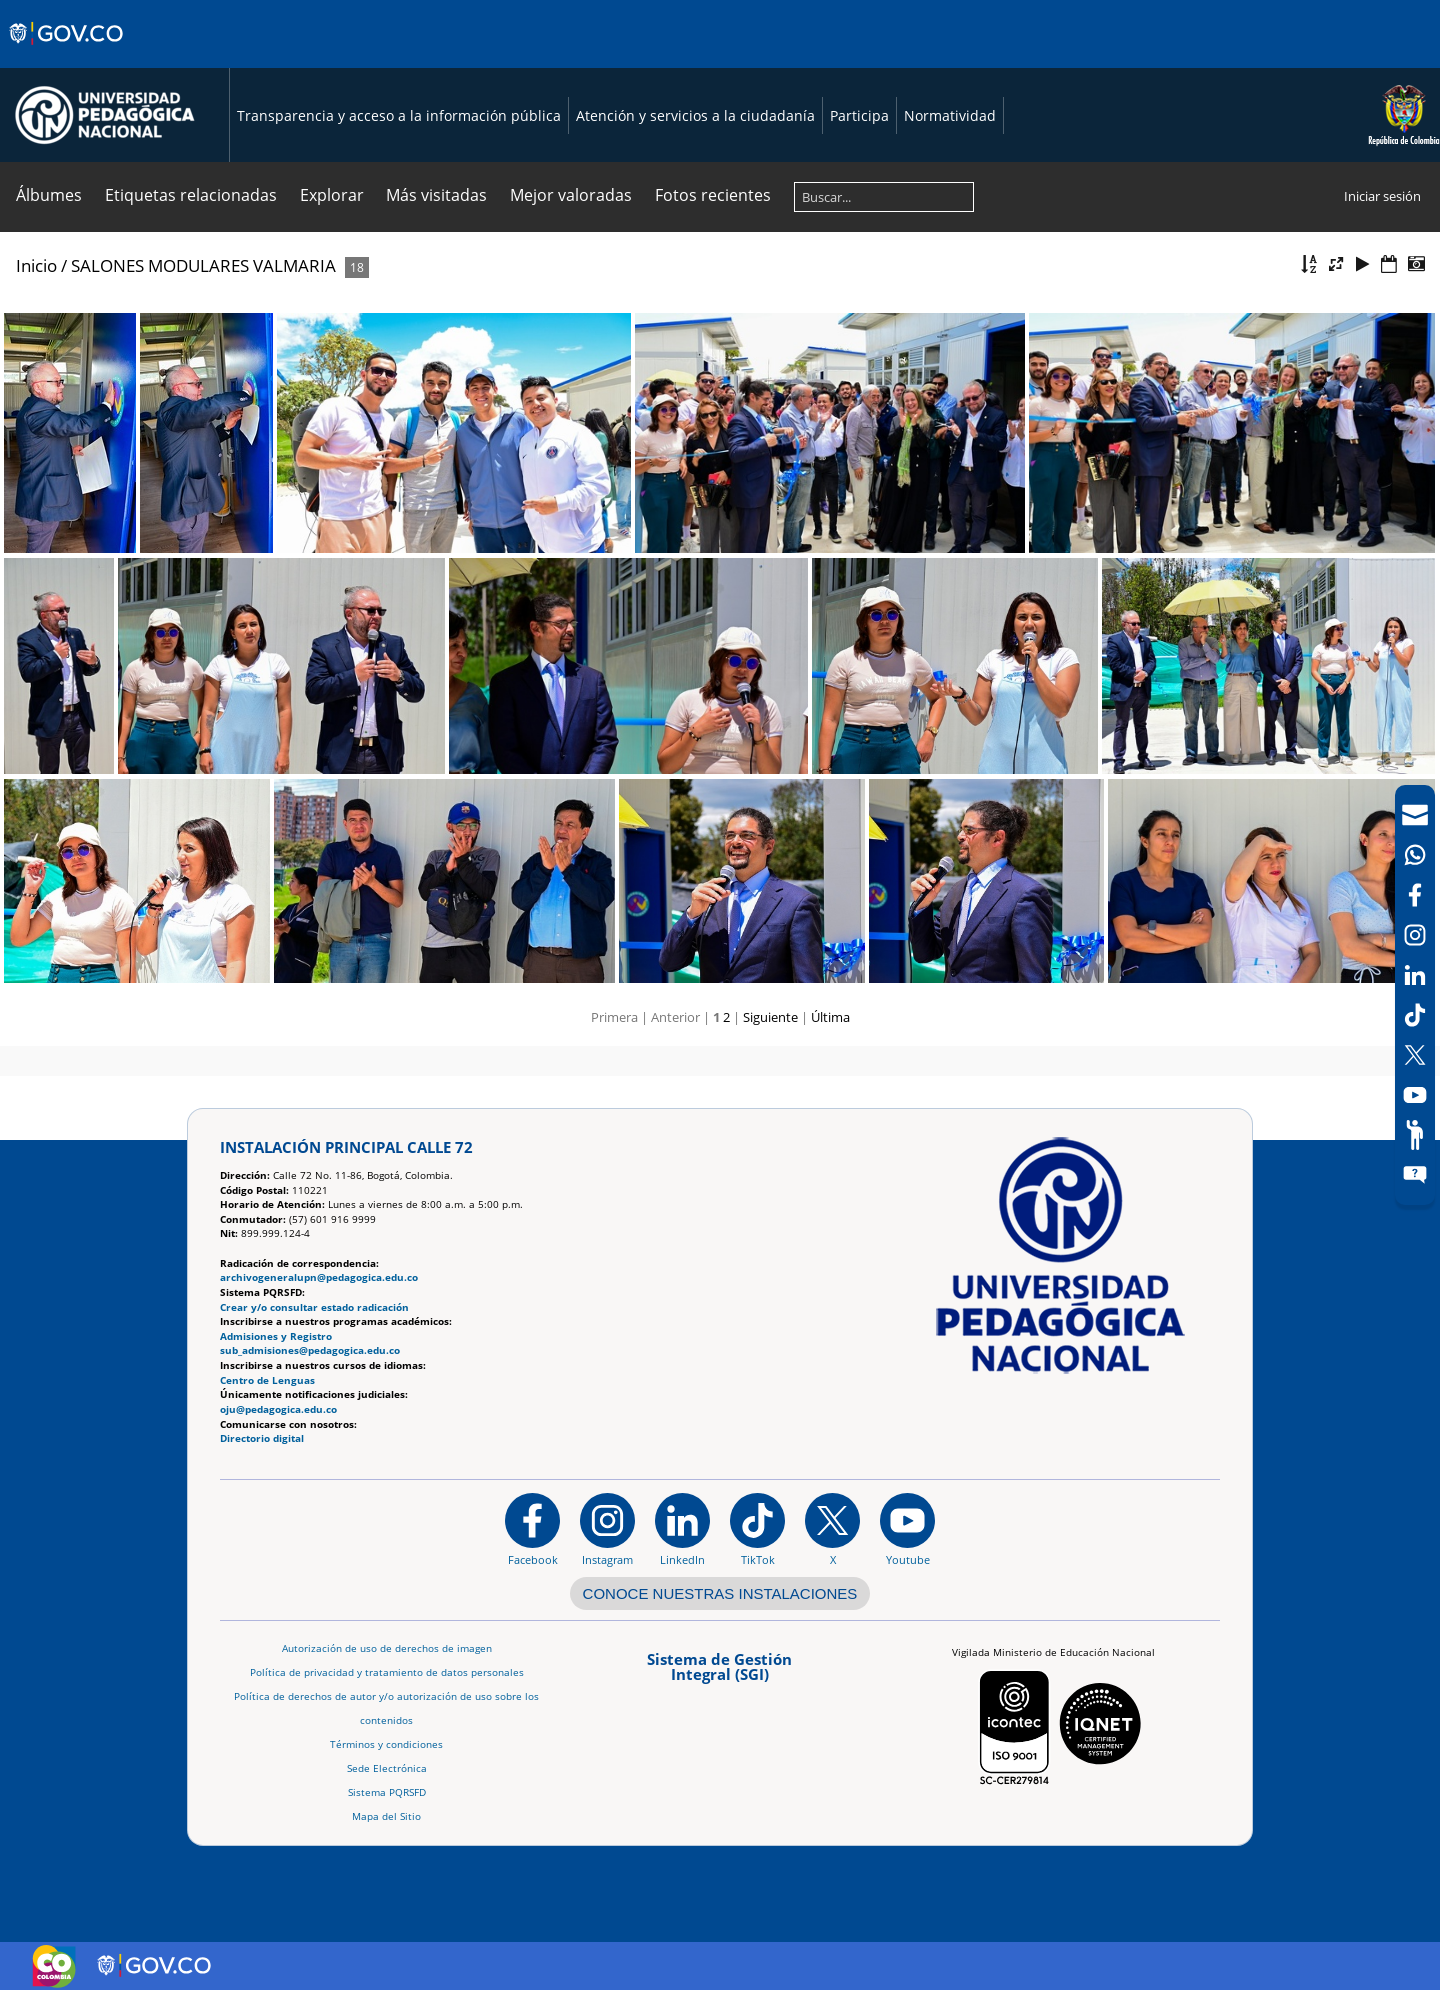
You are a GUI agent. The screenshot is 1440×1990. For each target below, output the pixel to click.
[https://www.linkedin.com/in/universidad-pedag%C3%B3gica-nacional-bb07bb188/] (682, 1529)
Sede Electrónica (387, 1768)
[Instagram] (607, 1529)
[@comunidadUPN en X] (832, 1529)
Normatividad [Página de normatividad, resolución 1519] (950, 115)
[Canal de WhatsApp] (1415, 855)
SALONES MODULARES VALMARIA (203, 265)
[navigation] (1415, 995)
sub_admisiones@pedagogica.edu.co (310, 1350)
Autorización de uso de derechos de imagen (387, 1648)
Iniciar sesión (1382, 196)
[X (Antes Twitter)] (1415, 1055)
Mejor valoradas (571, 195)
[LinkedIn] (1415, 975)
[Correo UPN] (1415, 815)
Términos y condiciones (386, 1744)
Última (830, 1017)
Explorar (332, 195)
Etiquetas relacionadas (191, 195)
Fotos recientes (713, 195)
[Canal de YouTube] (1415, 1095)
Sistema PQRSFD (387, 1792)
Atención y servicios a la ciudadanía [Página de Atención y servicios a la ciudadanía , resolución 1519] (695, 115)
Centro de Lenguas (267, 1380)
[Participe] (1415, 1135)
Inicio (36, 265)
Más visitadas (436, 195)
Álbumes (49, 195)
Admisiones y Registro (276, 1336)
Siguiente (770, 1017)
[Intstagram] (1415, 935)
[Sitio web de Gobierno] (67, 53)
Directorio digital (262, 1438)
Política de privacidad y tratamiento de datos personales (387, 1672)
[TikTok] (1415, 1015)
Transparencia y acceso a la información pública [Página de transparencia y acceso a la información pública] (399, 115)
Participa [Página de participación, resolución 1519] (859, 115)
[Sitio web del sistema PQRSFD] (1415, 1175)
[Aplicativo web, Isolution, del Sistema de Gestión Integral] (720, 1673)
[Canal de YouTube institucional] (907, 1529)
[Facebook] (1415, 895)
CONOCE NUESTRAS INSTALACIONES (720, 1593)
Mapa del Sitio (386, 1816)
